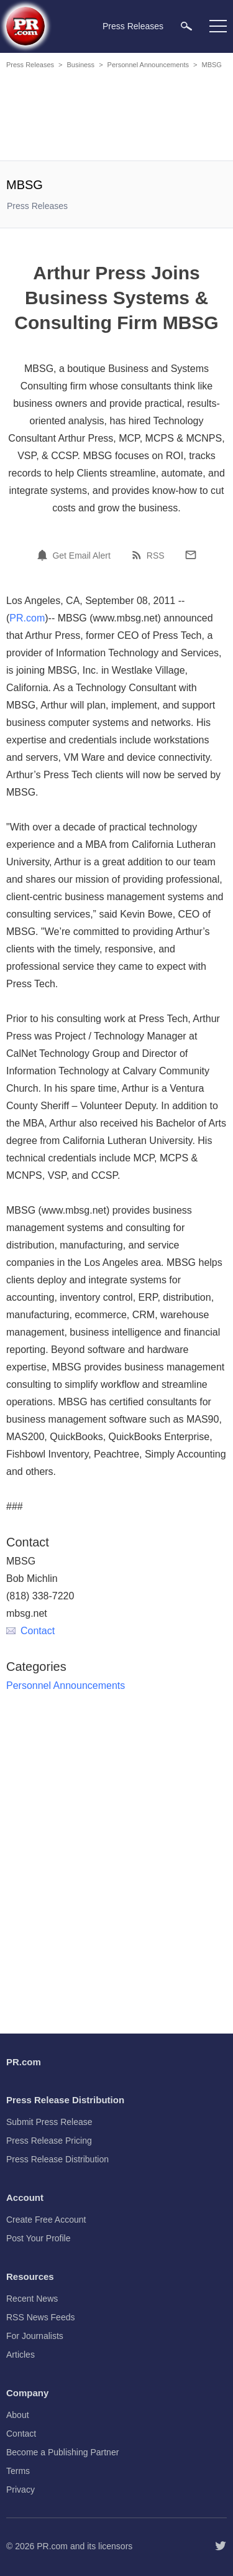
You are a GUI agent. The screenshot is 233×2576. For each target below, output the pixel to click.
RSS (156, 555)
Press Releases (30, 64)
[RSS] (138, 555)
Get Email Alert (81, 555)
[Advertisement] (118, 117)
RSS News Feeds (40, 2317)
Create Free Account (46, 2220)
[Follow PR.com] (220, 2546)
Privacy (20, 2490)
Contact (30, 1630)
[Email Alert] (44, 555)
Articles (20, 2355)
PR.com (27, 618)
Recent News (32, 2299)
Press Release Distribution (57, 2159)
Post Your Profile (38, 2238)
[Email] (191, 555)
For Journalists (34, 2336)
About (17, 2415)
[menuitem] (186, 26)
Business (80, 64)
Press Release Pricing (49, 2141)
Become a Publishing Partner (62, 2452)
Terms (18, 2471)
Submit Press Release (49, 2122)
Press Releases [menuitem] (133, 26)
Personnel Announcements (148, 64)
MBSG (211, 64)
